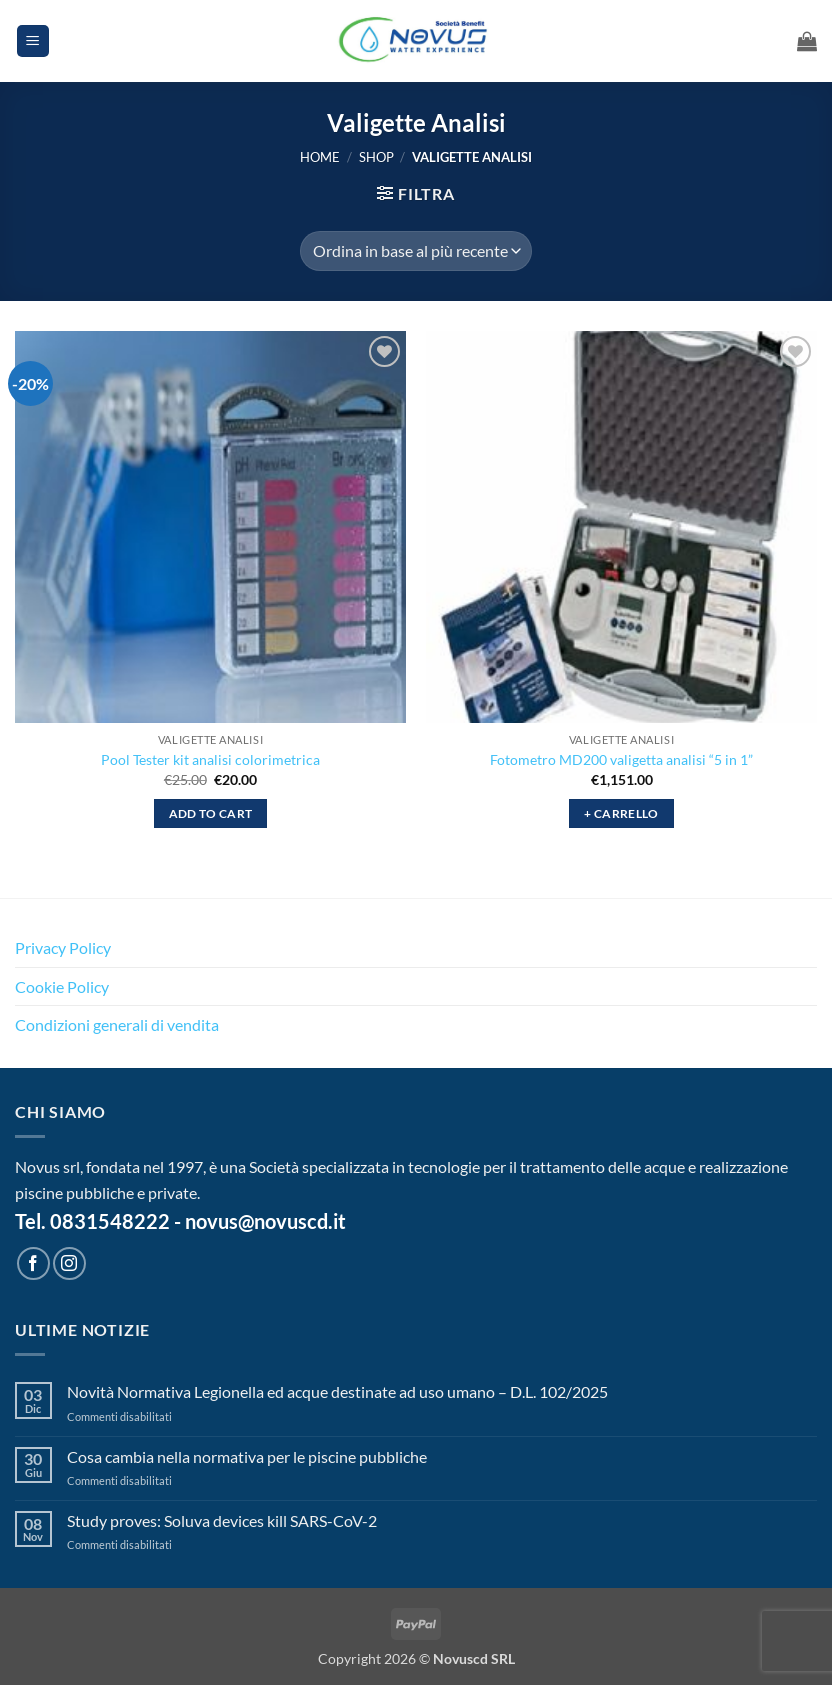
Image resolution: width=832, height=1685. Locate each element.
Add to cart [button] (211, 813)
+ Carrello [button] (621, 813)
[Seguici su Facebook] (33, 1263)
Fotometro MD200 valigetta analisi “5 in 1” (621, 759)
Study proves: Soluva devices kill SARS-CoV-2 (222, 1520)
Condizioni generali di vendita (117, 1024)
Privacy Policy (63, 947)
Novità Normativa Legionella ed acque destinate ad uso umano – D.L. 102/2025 (337, 1391)
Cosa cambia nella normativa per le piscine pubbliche (247, 1456)
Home (320, 157)
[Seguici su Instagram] (69, 1263)
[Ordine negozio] (415, 251)
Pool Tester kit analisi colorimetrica (210, 759)
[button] (33, 41)
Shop (376, 157)
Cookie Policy (62, 986)
